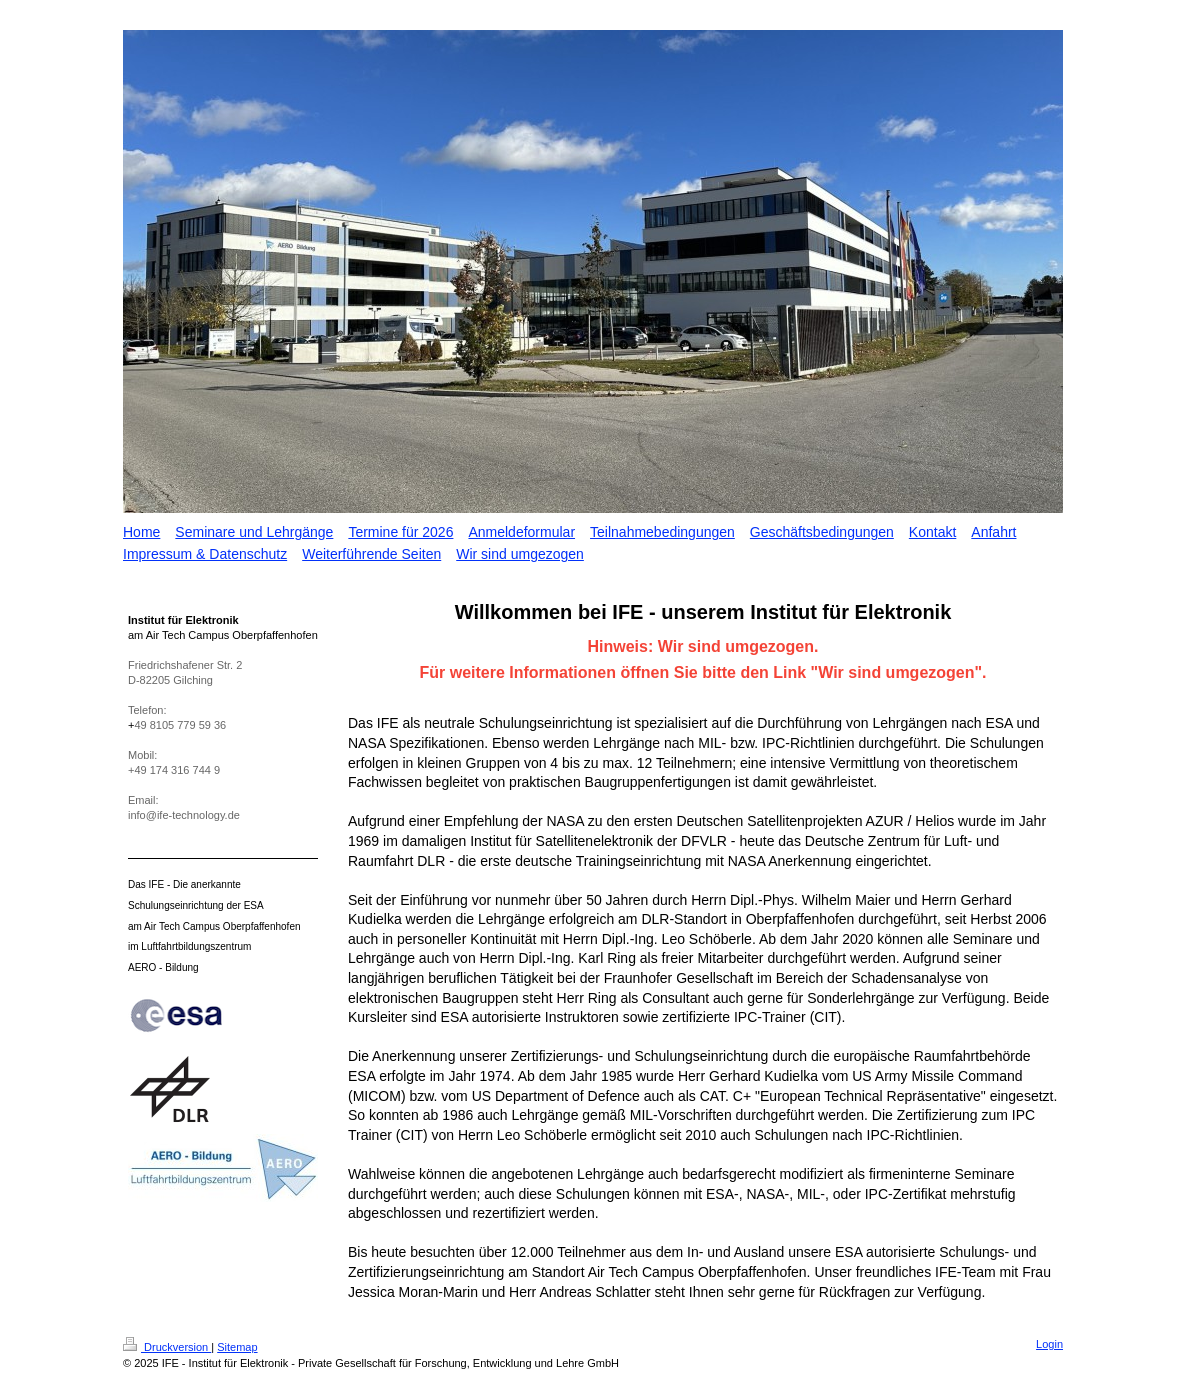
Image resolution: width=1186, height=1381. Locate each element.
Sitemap (237, 1347)
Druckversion (167, 1347)
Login (1049, 1344)
